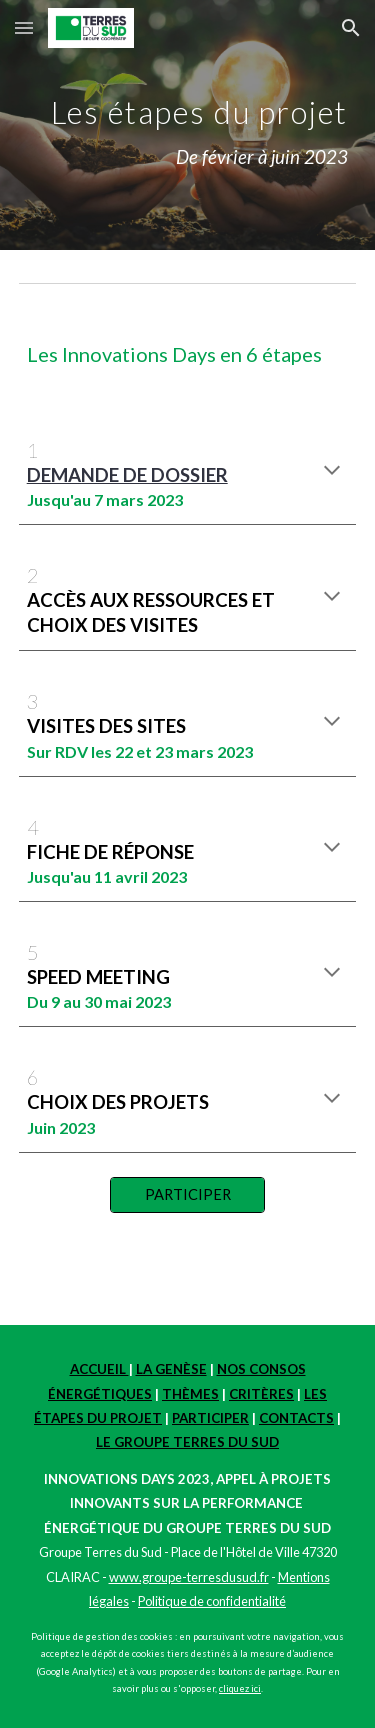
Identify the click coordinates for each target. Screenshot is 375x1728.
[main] (188, 125)
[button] (24, 27)
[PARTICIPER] (187, 1195)
